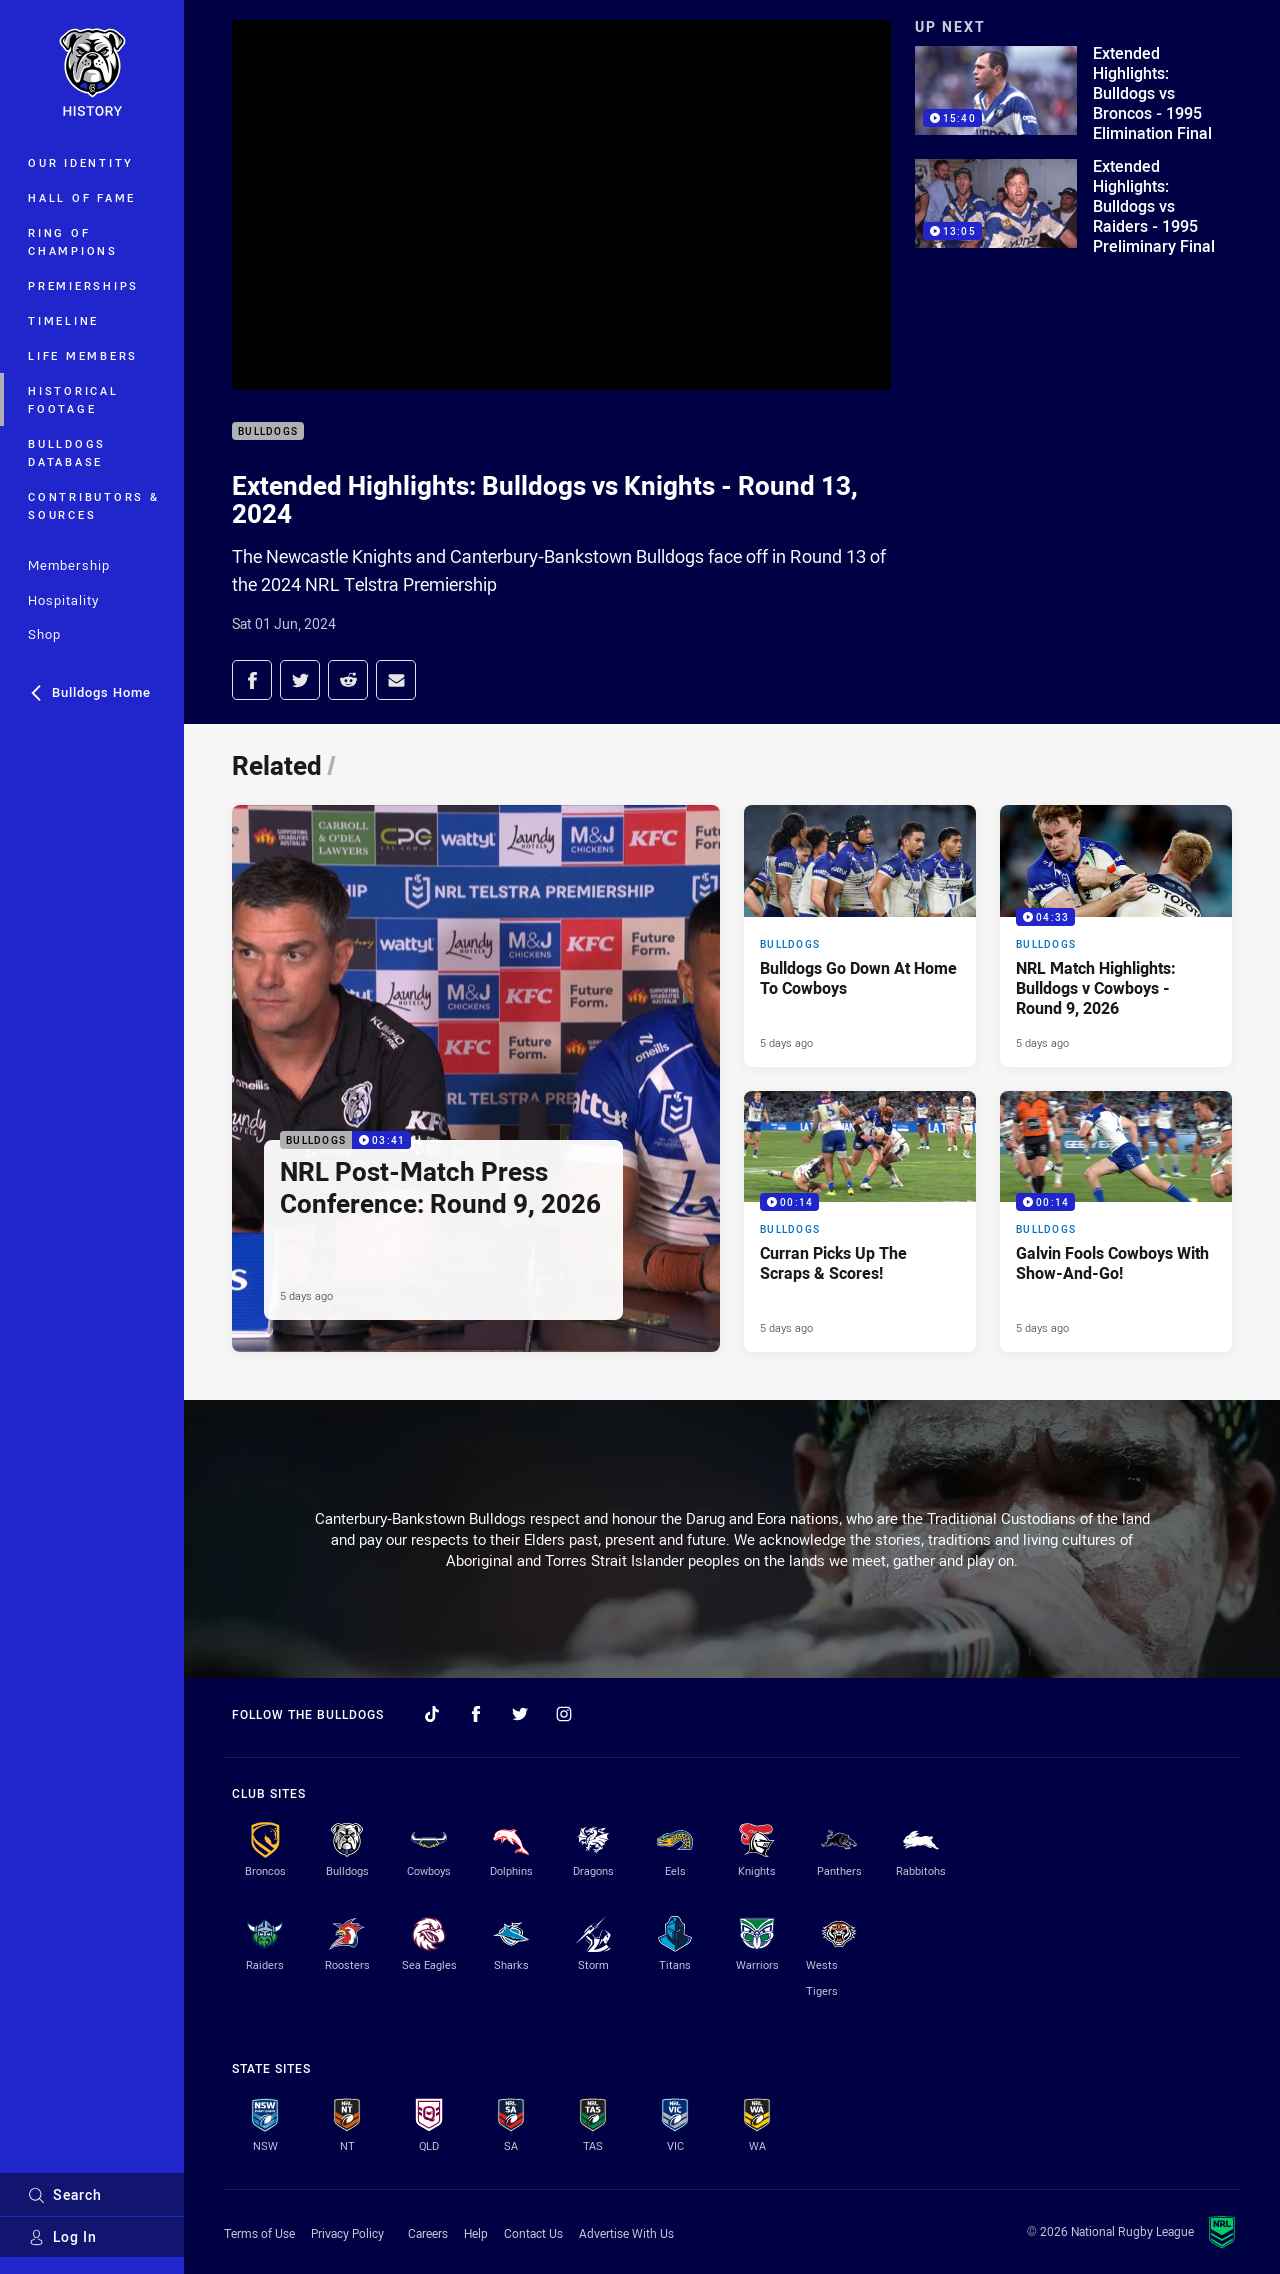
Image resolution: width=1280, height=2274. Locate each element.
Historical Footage (73, 399)
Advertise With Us (626, 2233)
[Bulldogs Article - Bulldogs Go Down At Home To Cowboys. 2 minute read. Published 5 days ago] (860, 936)
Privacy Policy (347, 2233)
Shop (44, 634)
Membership (69, 565)
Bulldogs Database (67, 452)
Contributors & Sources (94, 505)
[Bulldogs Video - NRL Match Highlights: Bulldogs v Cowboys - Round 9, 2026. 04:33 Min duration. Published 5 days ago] (1116, 936)
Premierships (83, 285)
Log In (62, 2236)
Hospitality (63, 600)
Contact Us (533, 2233)
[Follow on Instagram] (564, 1714)
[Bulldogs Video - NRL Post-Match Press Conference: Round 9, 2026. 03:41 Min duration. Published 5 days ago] (476, 1078)
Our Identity (81, 162)
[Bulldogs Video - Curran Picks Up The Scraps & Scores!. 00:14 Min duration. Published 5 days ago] (860, 1222)
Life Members (83, 355)
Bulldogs (268, 431)
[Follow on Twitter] (520, 1714)
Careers (428, 2233)
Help (476, 2233)
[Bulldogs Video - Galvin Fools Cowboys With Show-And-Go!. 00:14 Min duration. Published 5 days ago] (1116, 1222)
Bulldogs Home (89, 692)
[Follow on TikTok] (432, 1714)
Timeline (63, 320)
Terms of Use (259, 2233)
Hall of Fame (82, 197)
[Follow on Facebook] (476, 1714)
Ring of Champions (73, 241)
